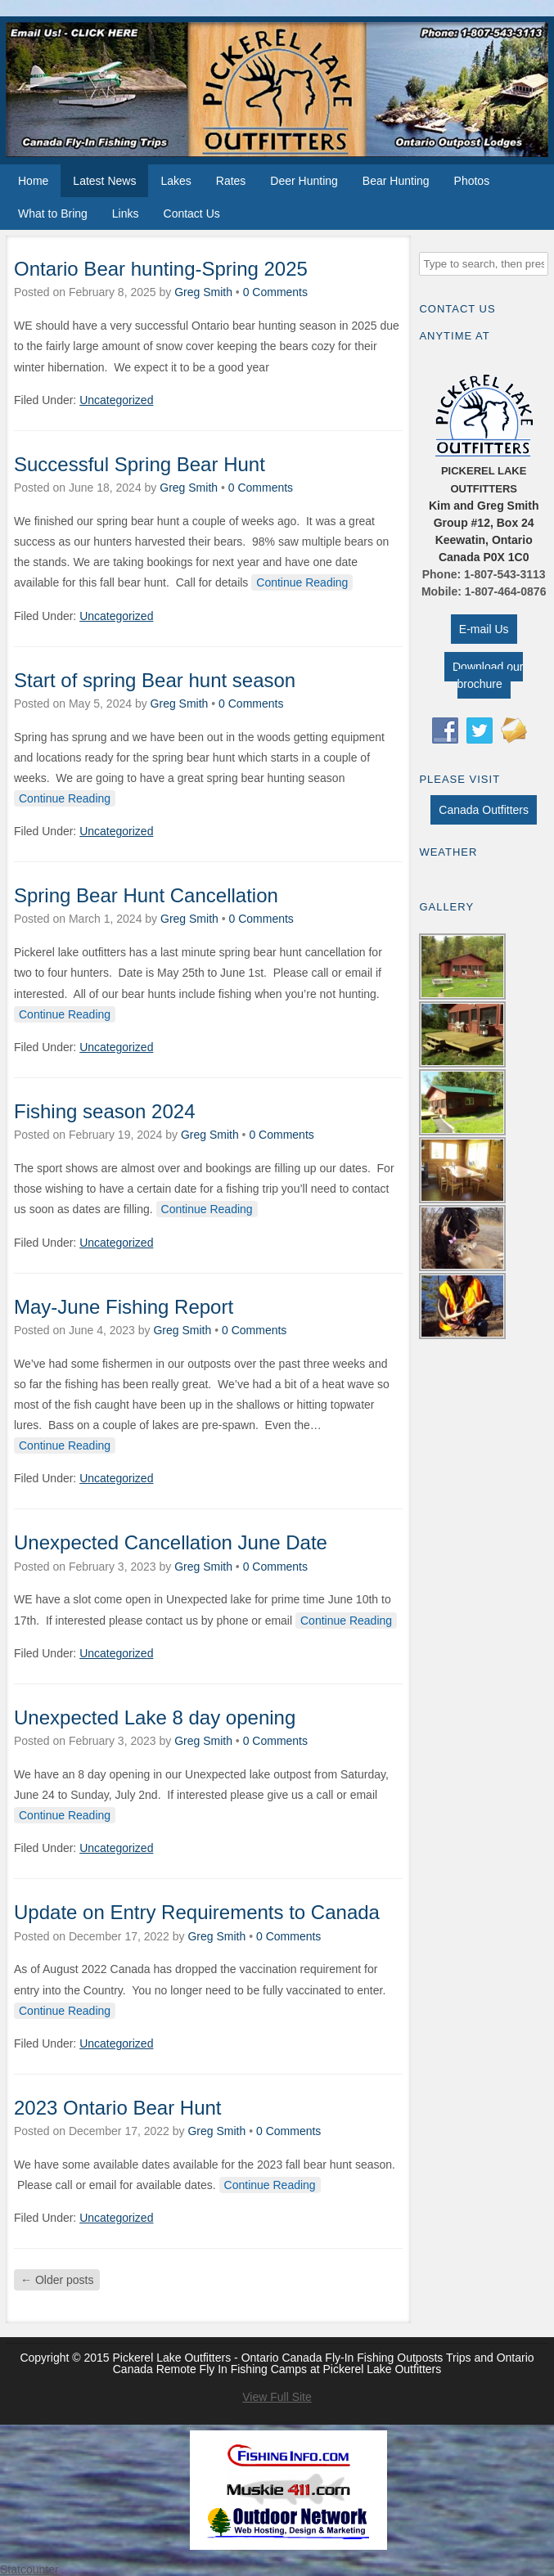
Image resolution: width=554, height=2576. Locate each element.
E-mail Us (484, 629)
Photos (472, 180)
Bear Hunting (396, 180)
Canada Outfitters (484, 809)
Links (125, 213)
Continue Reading (302, 582)
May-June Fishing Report (123, 1307)
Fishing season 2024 (104, 1111)
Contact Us (192, 213)
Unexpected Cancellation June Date (170, 1542)
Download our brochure (488, 675)
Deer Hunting (304, 180)
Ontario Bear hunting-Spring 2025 (161, 269)
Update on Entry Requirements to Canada (197, 1912)
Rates (231, 180)
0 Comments (275, 292)
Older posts (56, 2279)
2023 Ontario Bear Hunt (118, 2108)
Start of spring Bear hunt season (154, 680)
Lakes (175, 180)
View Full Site (277, 2396)
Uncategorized (116, 400)
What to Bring (53, 213)
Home (33, 180)
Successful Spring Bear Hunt (139, 464)
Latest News (104, 180)
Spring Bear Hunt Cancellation (146, 895)
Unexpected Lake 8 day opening (154, 1717)
